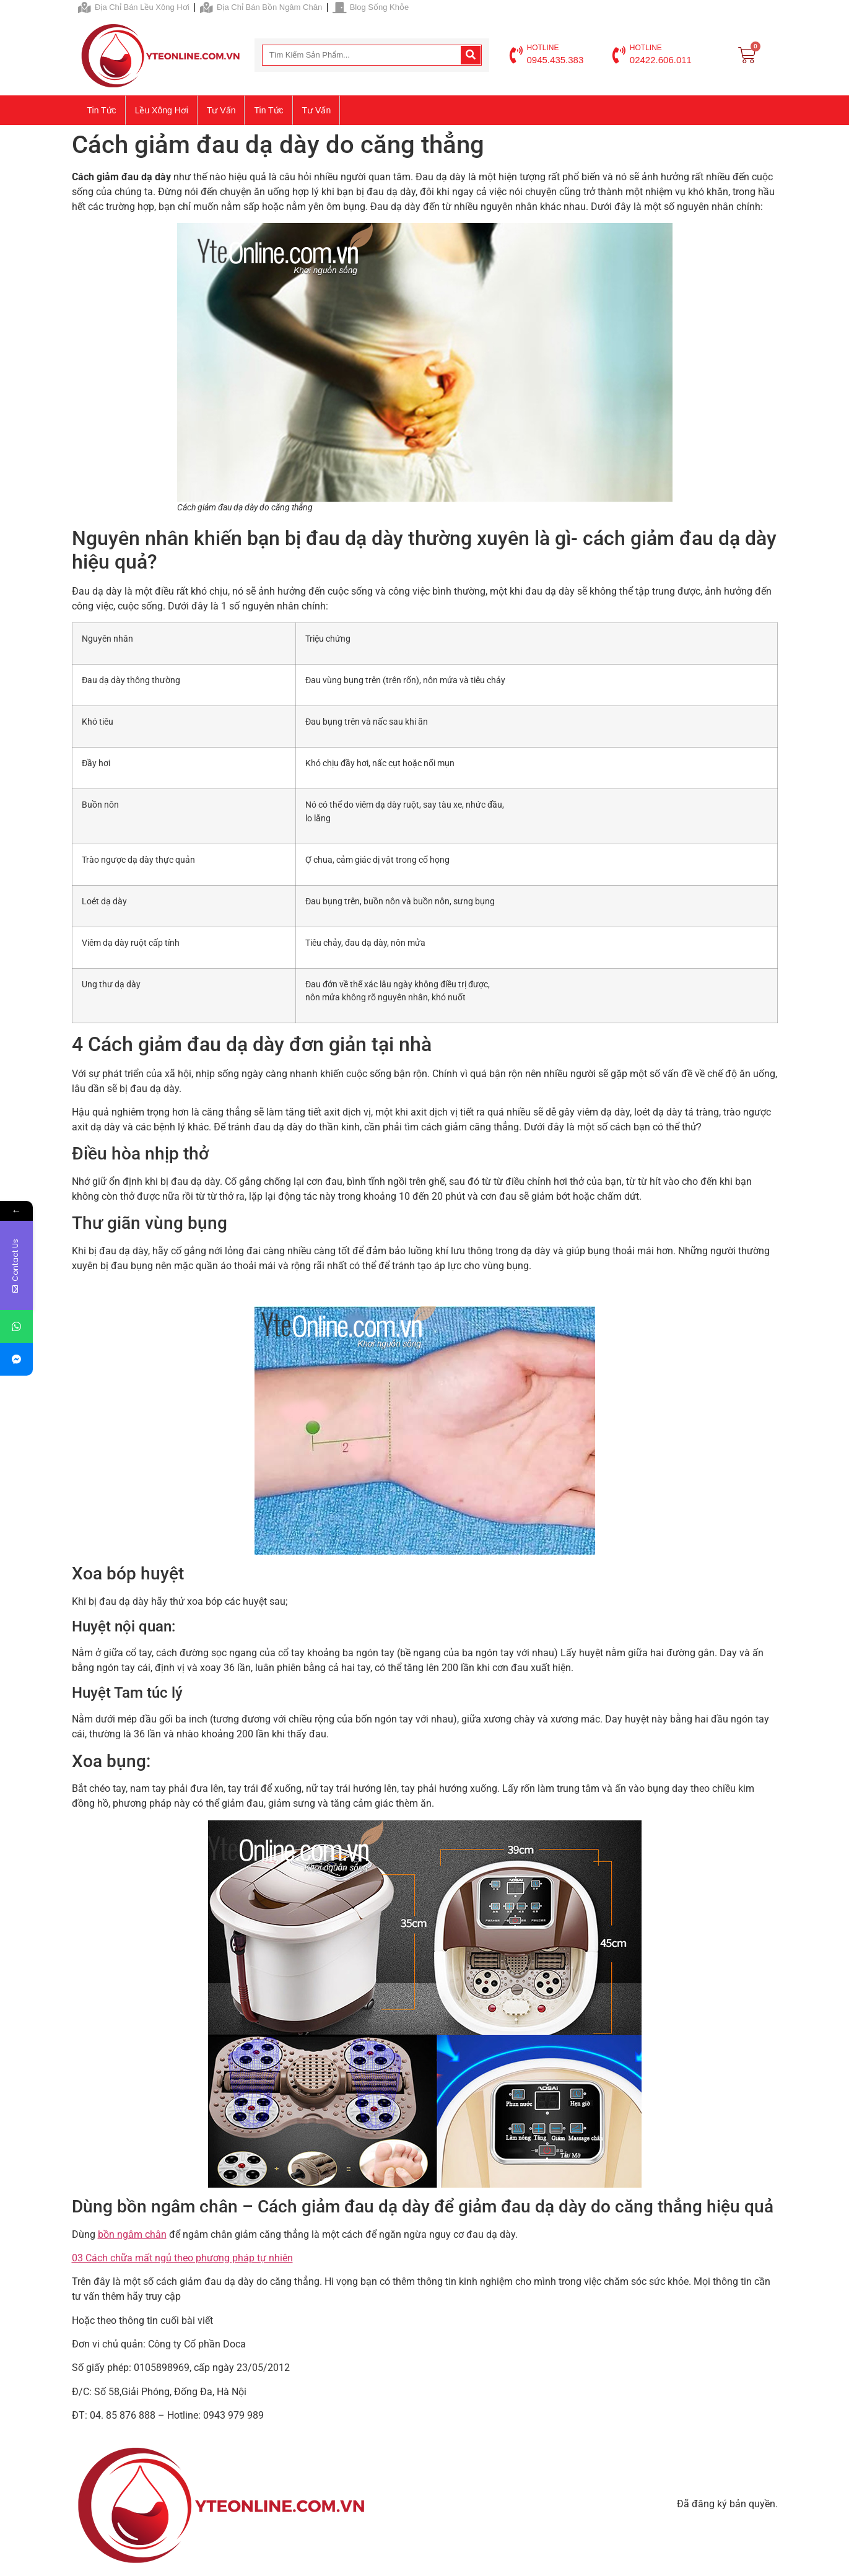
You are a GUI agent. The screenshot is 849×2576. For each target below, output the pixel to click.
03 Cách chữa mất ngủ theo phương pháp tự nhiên (182, 2258)
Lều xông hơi (161, 110)
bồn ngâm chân (132, 2234)
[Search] (470, 55)
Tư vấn (221, 110)
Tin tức (101, 110)
